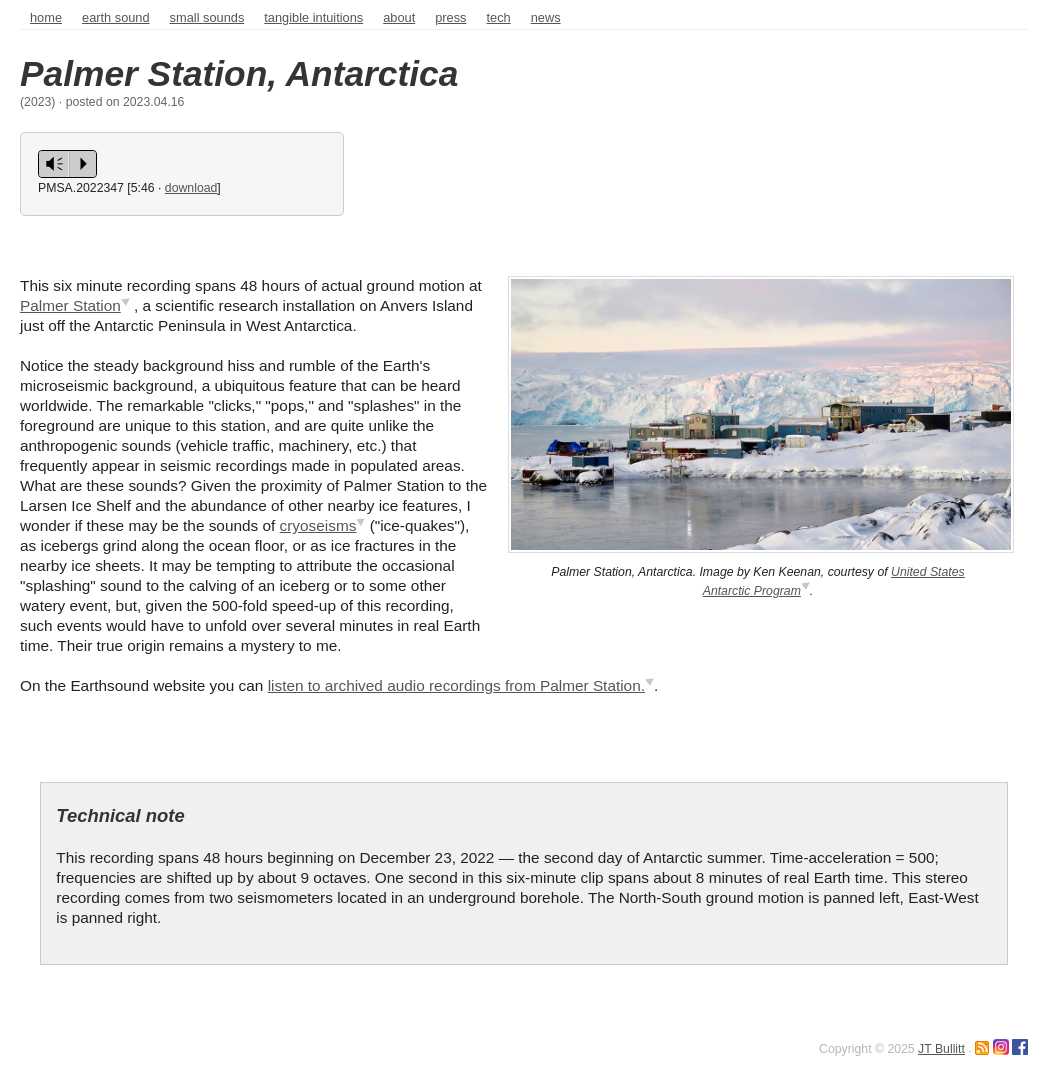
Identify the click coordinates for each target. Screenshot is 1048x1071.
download (191, 188)
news (546, 17)
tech (499, 17)
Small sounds (207, 17)
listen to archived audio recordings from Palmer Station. (456, 685)
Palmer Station (70, 305)
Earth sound (116, 17)
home (46, 17)
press (450, 17)
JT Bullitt (941, 1049)
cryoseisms (318, 525)
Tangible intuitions (313, 17)
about (399, 17)
